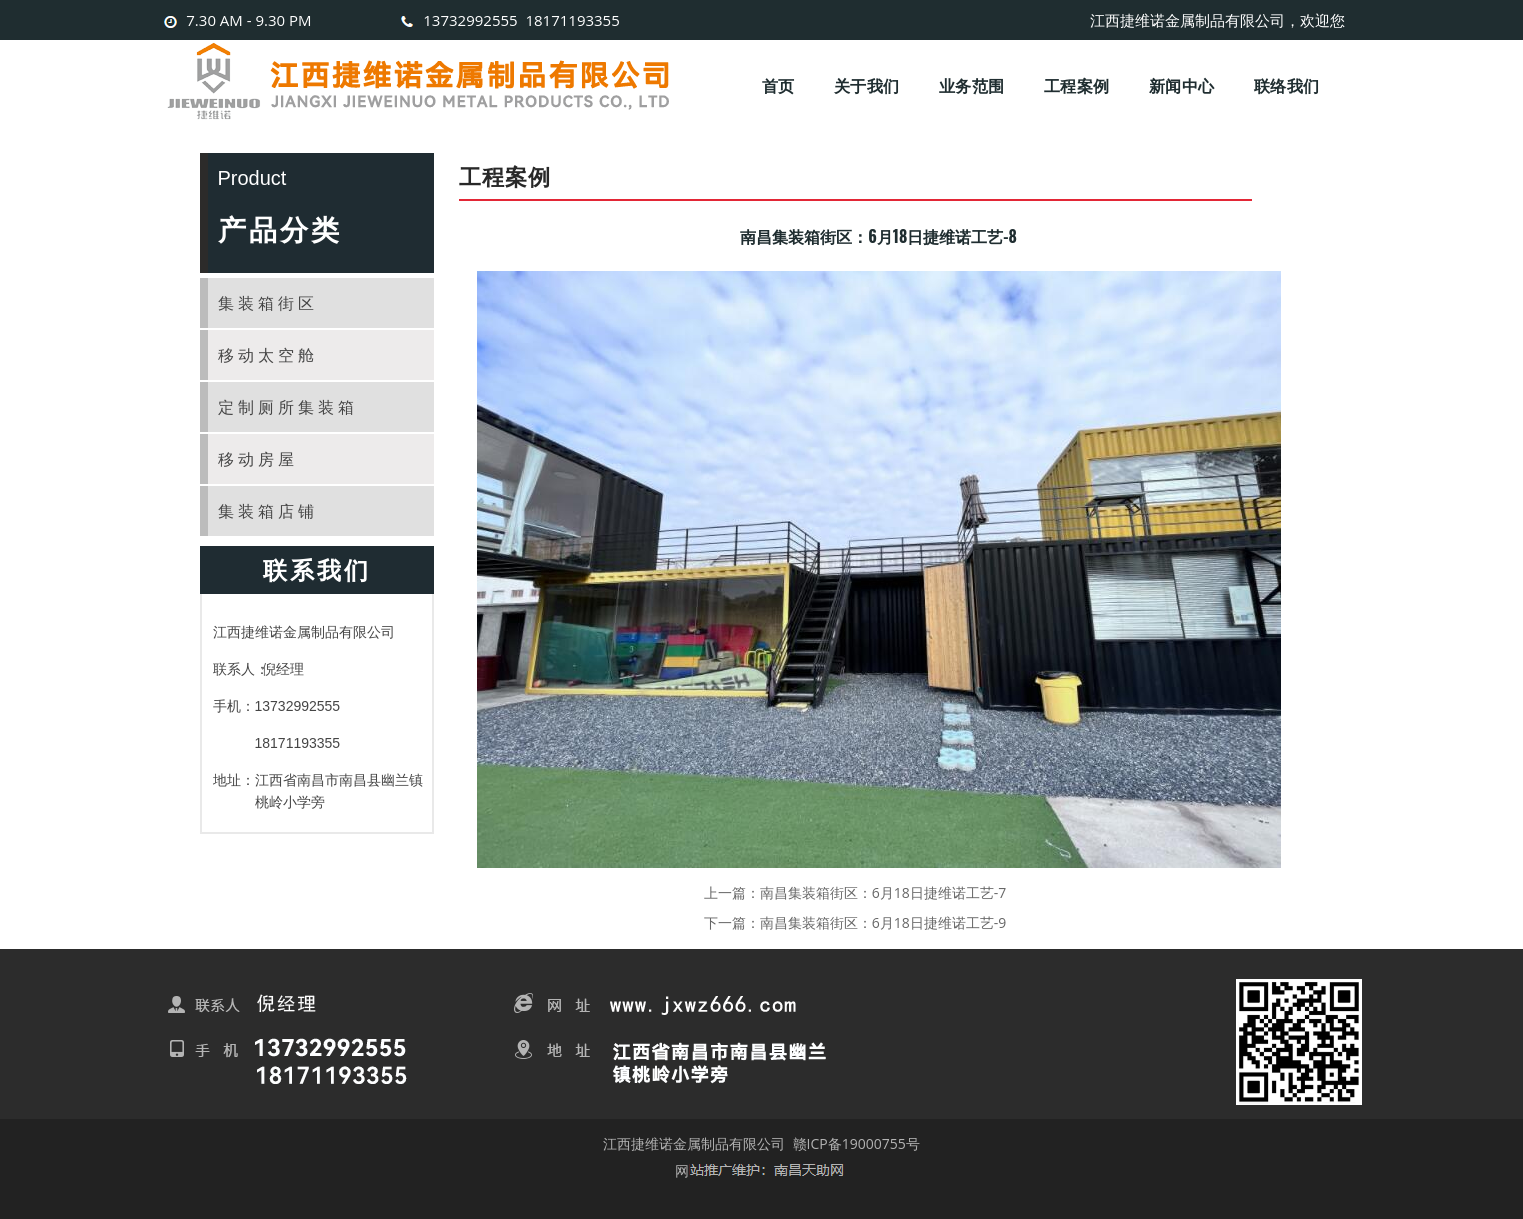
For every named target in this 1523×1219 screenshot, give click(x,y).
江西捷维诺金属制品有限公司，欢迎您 (1217, 20)
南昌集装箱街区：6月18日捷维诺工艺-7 (883, 892)
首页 (778, 85)
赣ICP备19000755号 (856, 1143)
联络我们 (1286, 85)
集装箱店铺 (268, 511)
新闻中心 (1181, 85)
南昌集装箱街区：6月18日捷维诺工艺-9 (883, 922)
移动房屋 (258, 459)
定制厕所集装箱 (288, 407)
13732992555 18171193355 (508, 20)
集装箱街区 (268, 303)
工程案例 (1076, 85)
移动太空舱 (268, 355)
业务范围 (971, 85)
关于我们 (866, 85)
